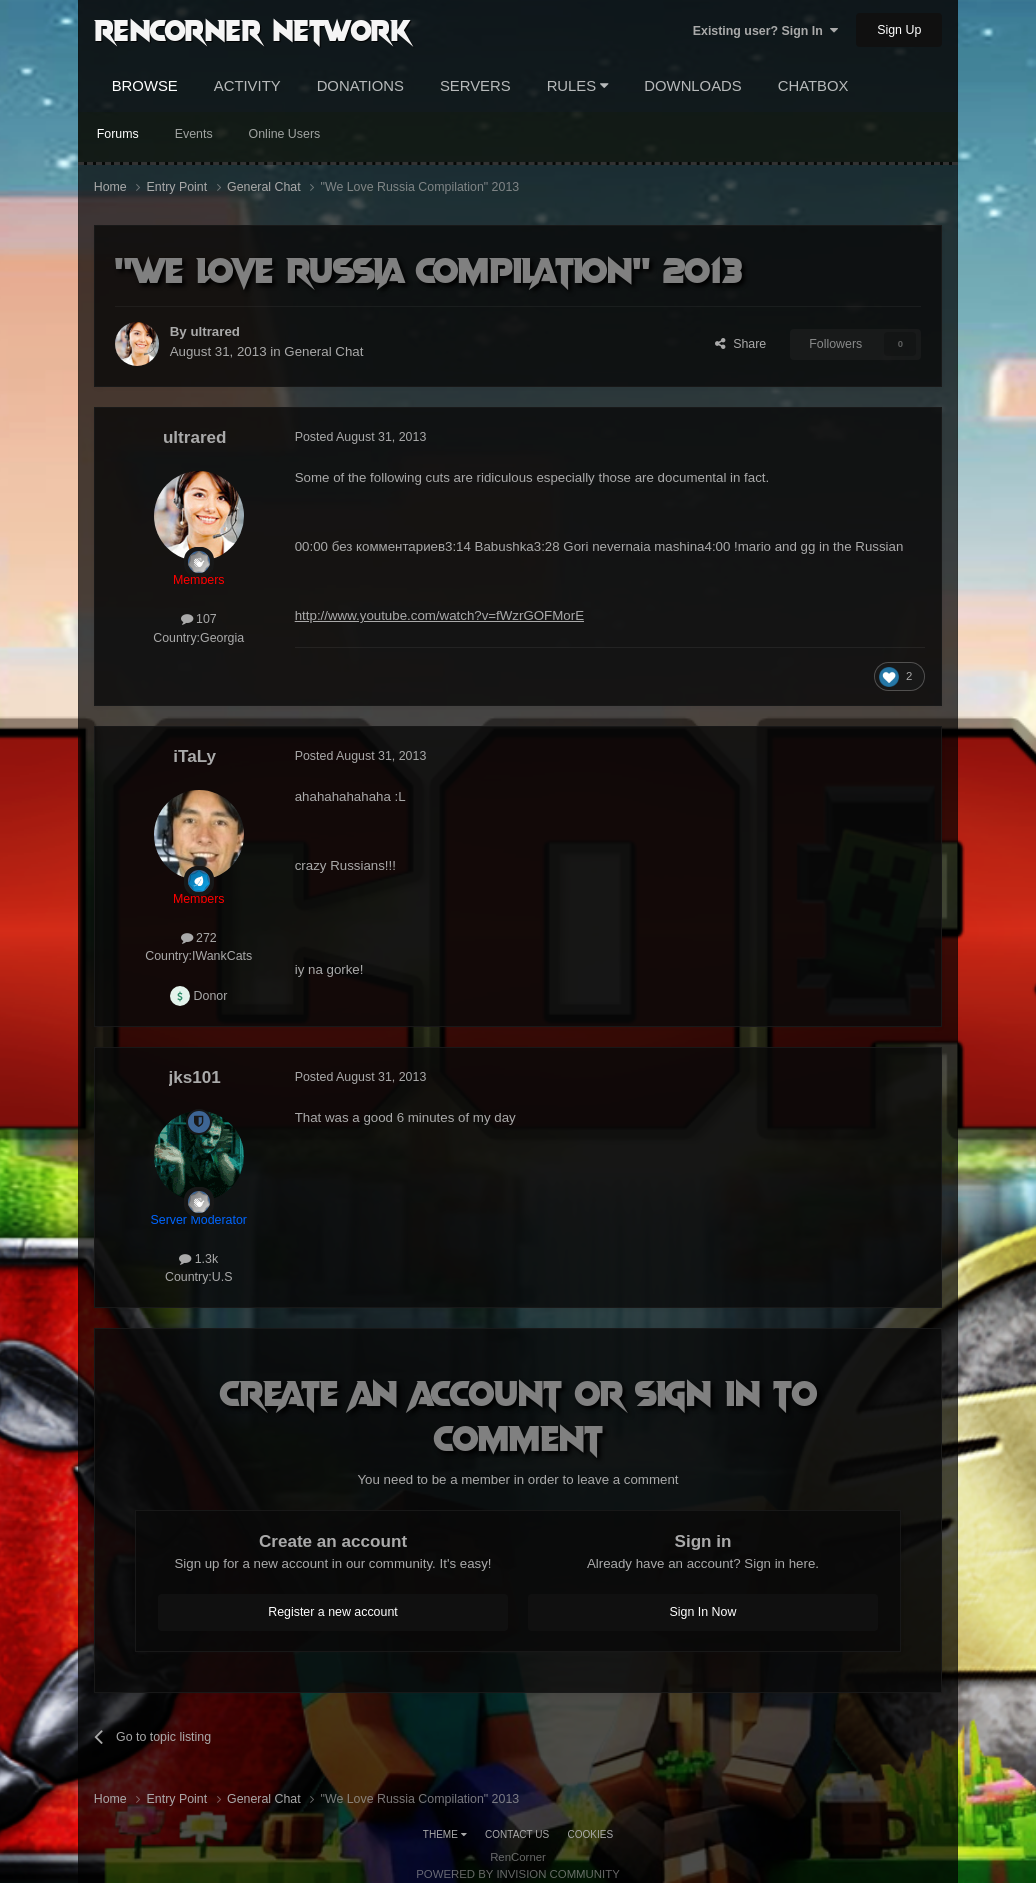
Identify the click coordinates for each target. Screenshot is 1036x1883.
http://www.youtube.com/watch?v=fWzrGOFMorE (439, 615)
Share (740, 344)
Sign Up (899, 30)
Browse (145, 86)
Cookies (591, 1834)
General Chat (323, 351)
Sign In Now (703, 1612)
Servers (475, 86)
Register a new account (333, 1612)
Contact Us (517, 1834)
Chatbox (813, 86)
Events (194, 134)
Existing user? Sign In (765, 31)
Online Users (285, 134)
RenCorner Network (252, 29)
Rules (578, 86)
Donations (360, 86)
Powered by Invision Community (518, 1874)
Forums (118, 134)
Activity (247, 86)
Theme (445, 1834)
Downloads (692, 86)
